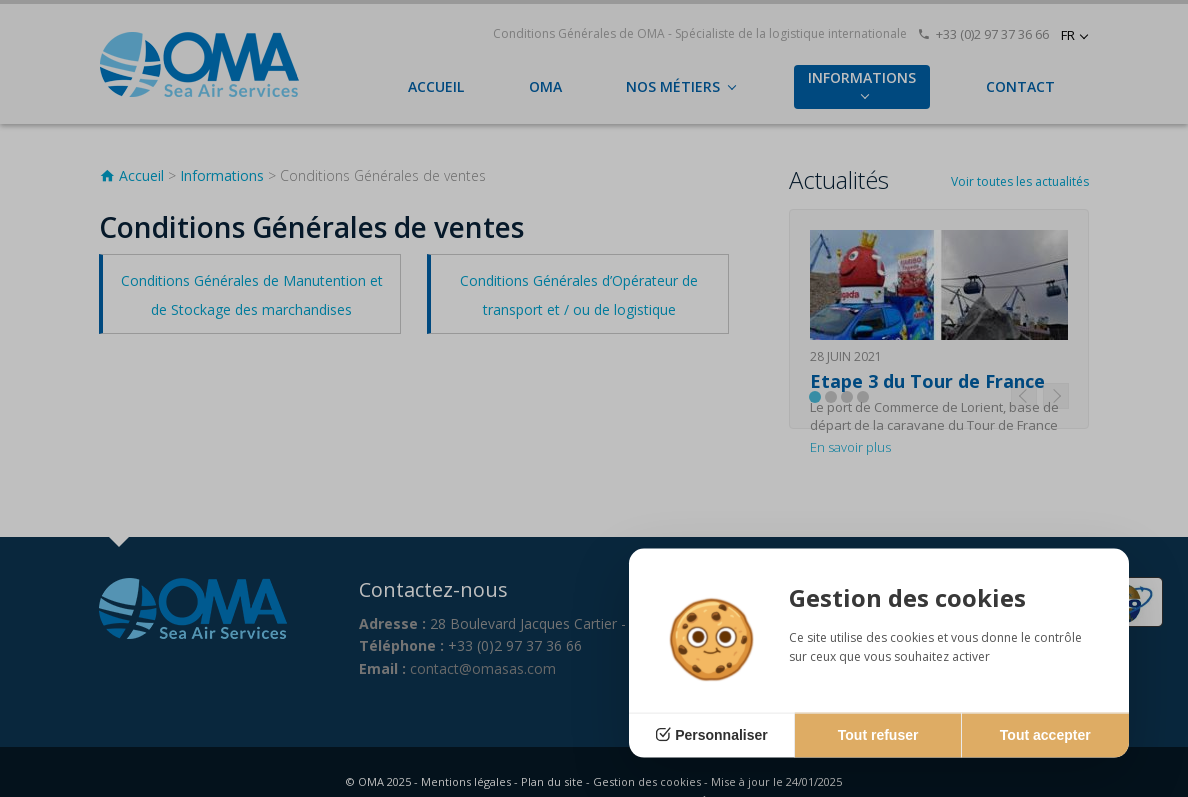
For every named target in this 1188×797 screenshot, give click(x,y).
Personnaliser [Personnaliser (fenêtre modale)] (721, 735)
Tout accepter (1045, 735)
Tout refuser (878, 735)
